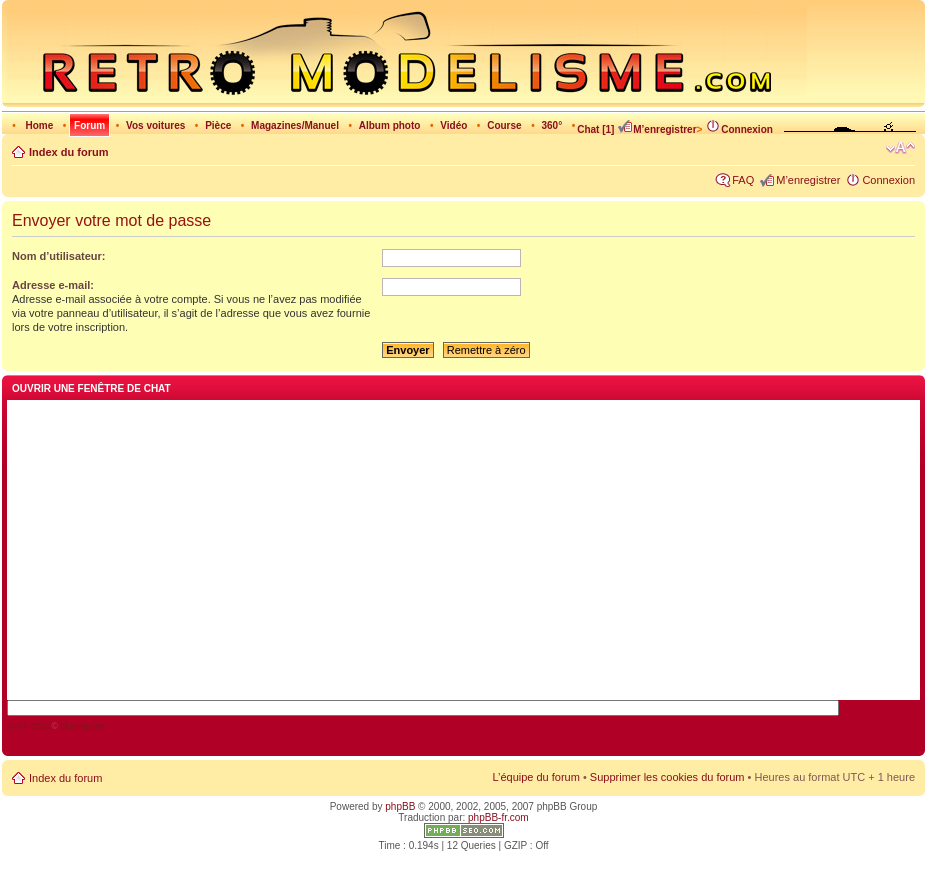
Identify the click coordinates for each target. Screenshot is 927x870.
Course (504, 125)
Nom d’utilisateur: (59, 256)
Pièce (218, 125)
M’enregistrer (656, 129)
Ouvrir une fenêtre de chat (91, 388)
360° (551, 125)
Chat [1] (595, 129)
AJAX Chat (28, 726)
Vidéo (453, 125)
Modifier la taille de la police (900, 148)
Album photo (390, 125)
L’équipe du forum (535, 777)
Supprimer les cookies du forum (667, 777)
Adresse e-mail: (53, 285)
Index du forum (68, 152)
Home (39, 125)
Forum (89, 125)
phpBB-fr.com (498, 817)
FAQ (743, 180)
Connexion (739, 129)
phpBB (400, 806)
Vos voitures (155, 125)
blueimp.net (82, 726)
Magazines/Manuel (295, 125)
